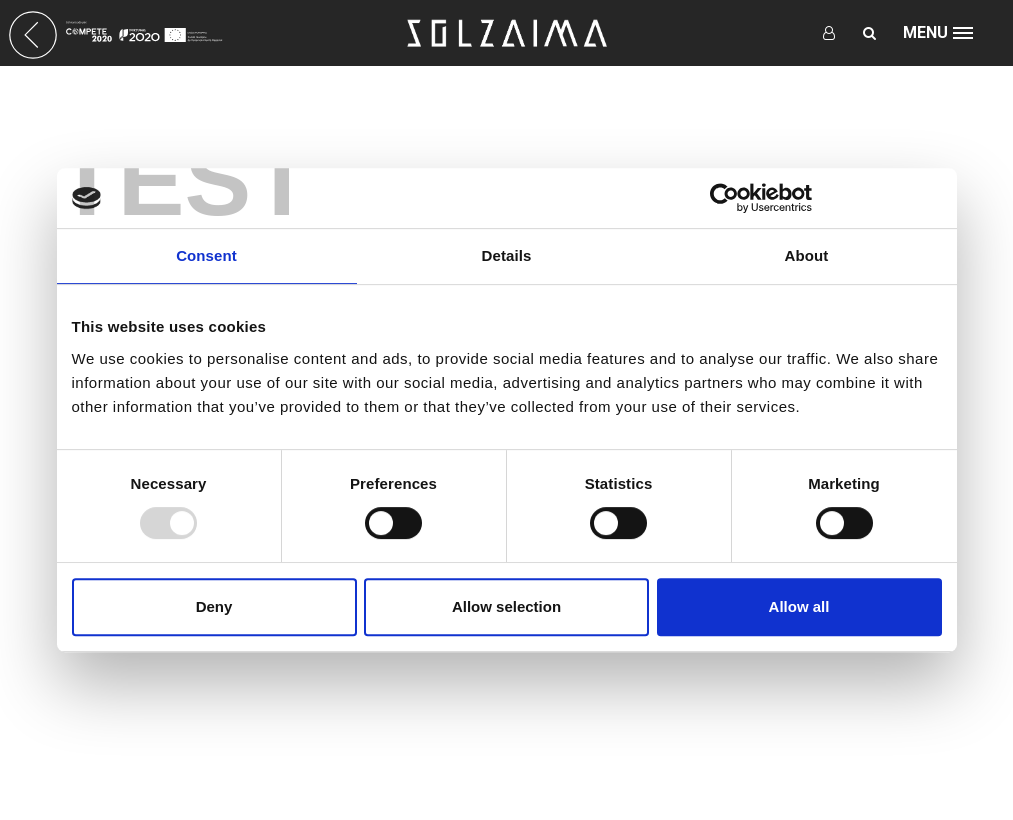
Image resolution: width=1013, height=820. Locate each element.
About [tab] (807, 255)
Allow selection (506, 606)
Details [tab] (507, 255)
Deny (214, 606)
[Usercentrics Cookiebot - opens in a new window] (724, 198)
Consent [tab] (206, 255)
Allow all (799, 606)
